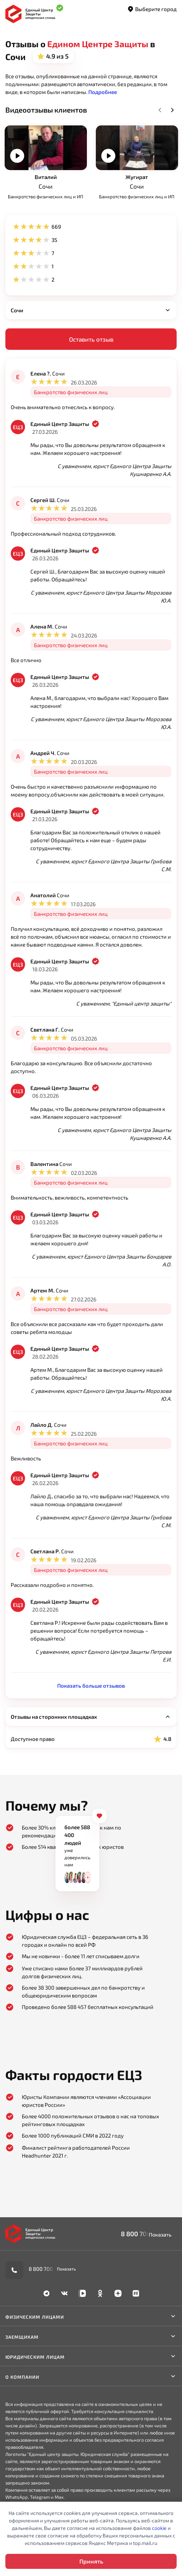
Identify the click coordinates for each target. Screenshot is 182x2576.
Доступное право (91, 1739)
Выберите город (152, 9)
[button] (102, 92)
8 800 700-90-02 (146, 2234)
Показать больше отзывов (91, 1685)
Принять (91, 2561)
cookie (159, 2528)
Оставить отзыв (91, 339)
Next (172, 110)
